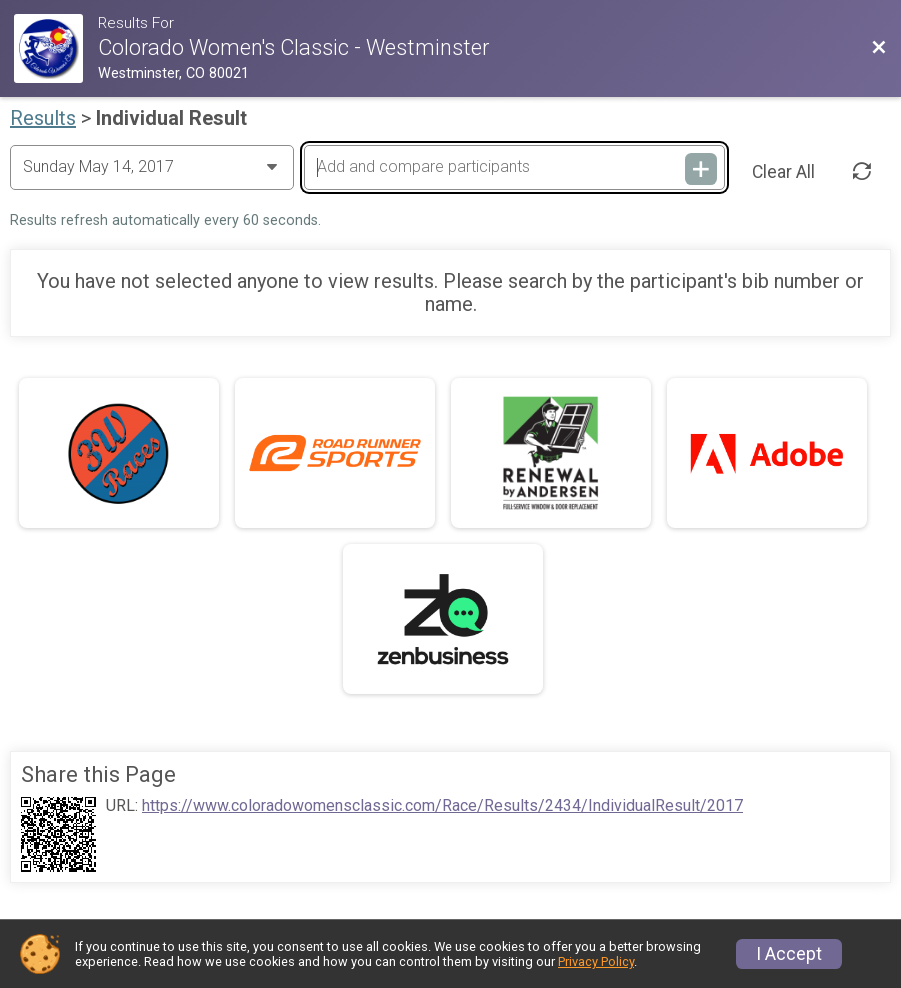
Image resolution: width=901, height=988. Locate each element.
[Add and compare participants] (514, 167)
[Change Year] (152, 167)
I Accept (789, 954)
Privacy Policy (596, 961)
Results (43, 118)
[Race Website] (56, 48)
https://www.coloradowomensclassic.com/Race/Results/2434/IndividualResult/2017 (442, 806)
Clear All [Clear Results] (783, 172)
